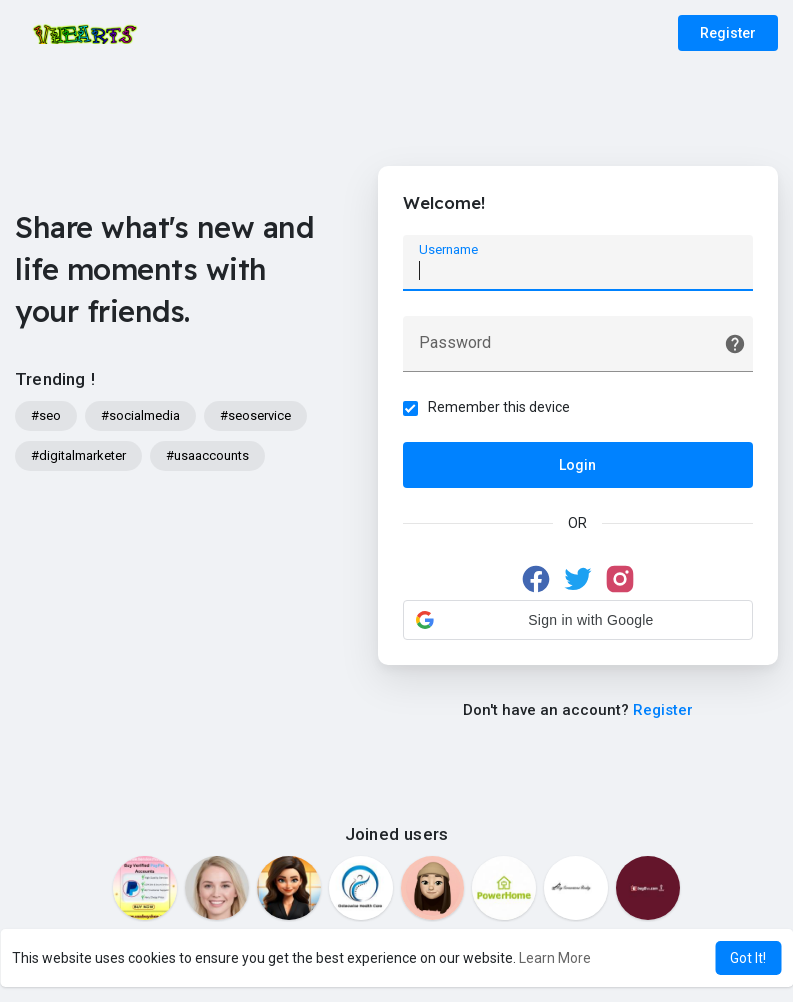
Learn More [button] (555, 958)
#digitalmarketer (78, 455)
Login (577, 465)
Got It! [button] (748, 958)
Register (728, 33)
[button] (578, 620)
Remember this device (499, 407)
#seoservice (255, 415)
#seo (46, 415)
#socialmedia (140, 415)
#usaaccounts (207, 455)
